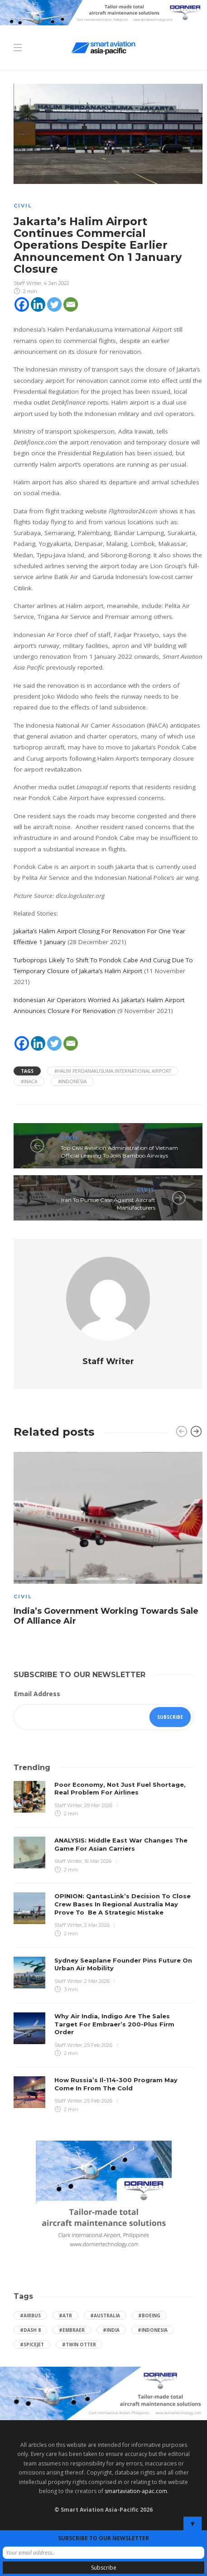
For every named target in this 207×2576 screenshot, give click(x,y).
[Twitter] (54, 304)
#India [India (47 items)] (111, 2330)
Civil (23, 206)
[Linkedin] (38, 304)
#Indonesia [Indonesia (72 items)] (153, 2330)
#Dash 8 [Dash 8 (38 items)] (30, 2330)
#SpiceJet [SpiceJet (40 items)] (32, 2344)
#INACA (29, 1081)
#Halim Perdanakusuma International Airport (112, 1071)
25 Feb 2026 (98, 2045)
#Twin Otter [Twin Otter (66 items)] (79, 2344)
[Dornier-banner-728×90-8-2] (103, 12)
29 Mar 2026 (98, 1805)
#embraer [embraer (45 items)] (72, 2330)
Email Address (37, 1693)
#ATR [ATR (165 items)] (65, 2315)
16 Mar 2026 (97, 1861)
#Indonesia (72, 1081)
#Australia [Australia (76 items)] (105, 2315)
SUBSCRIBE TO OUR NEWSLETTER (103, 2538)
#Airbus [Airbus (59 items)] (30, 2315)
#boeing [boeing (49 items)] (149, 2315)
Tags (27, 1071)
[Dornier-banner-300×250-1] (104, 2196)
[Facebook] (21, 304)
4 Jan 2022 (56, 283)
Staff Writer (27, 283)
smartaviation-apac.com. (136, 2491)
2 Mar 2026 (97, 1925)
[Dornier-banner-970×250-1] (103, 2392)
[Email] (70, 304)
